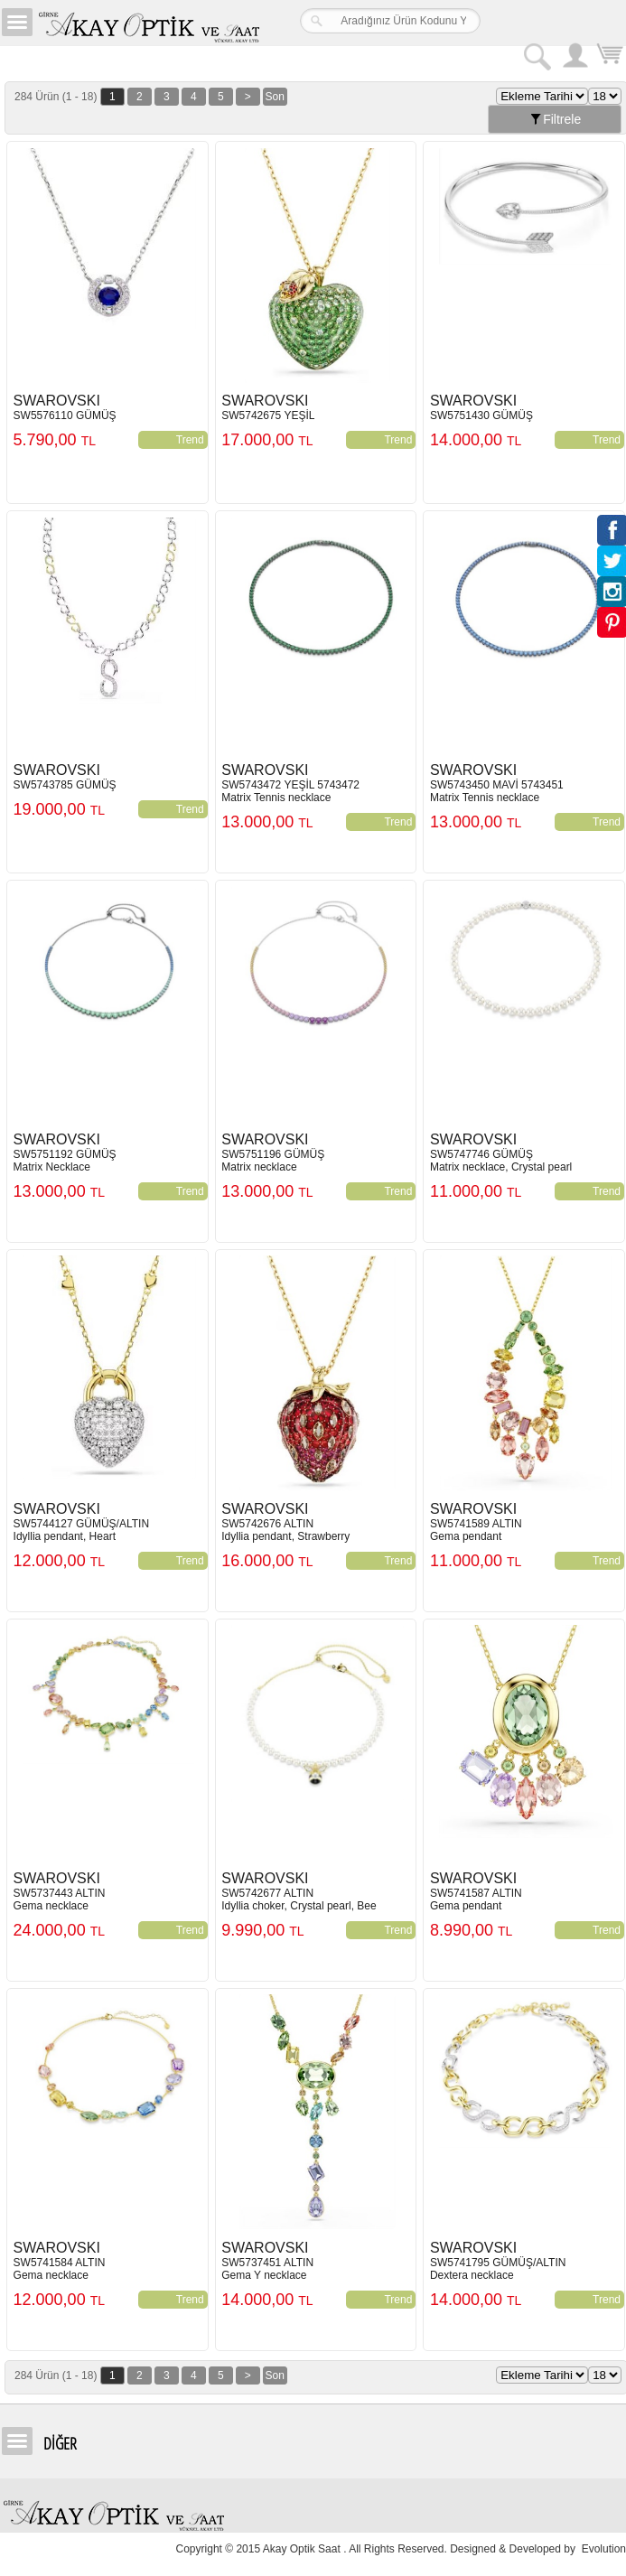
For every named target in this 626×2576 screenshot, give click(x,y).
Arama (536, 55)
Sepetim (608, 57)
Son (275, 97)
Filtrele (554, 120)
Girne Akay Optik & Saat (148, 23)
